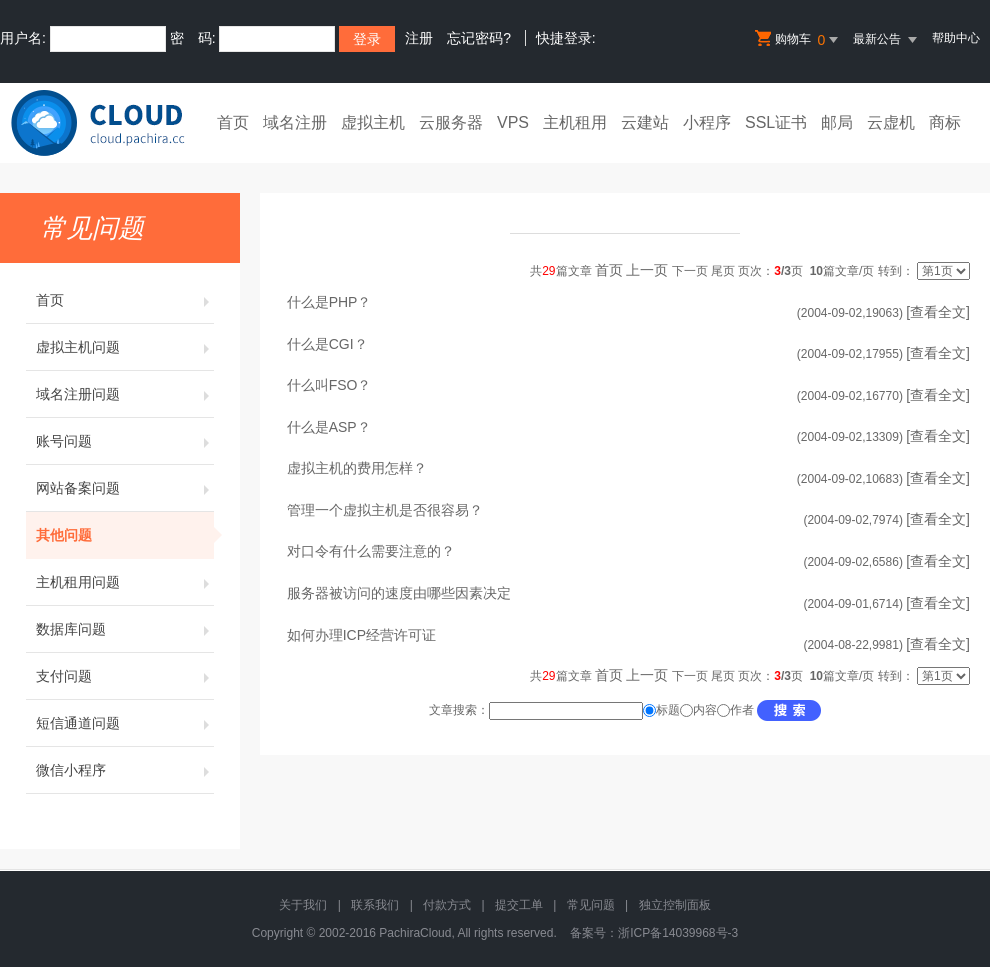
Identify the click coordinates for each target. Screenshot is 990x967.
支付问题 (125, 676)
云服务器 (451, 122)
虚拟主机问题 (125, 347)
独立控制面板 (675, 905)
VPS (513, 122)
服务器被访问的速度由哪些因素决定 (399, 593)
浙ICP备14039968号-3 (678, 933)
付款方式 (447, 905)
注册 (419, 38)
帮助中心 (956, 38)
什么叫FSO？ (329, 385)
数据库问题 (125, 629)
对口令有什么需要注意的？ (371, 551)
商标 (945, 122)
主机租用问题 (125, 582)
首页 (233, 122)
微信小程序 (125, 770)
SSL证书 (776, 122)
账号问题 (125, 441)
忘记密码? (479, 38)
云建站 (645, 122)
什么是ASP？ (329, 427)
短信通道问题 (125, 723)
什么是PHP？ (329, 302)
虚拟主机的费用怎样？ (357, 468)
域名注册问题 (125, 394)
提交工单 (519, 905)
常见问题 (591, 905)
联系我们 (375, 905)
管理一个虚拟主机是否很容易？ (385, 510)
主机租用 (575, 122)
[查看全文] (938, 312)
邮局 (837, 122)
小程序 (707, 122)
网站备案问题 (125, 488)
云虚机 (891, 122)
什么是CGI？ (327, 344)
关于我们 (303, 905)
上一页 (647, 270)
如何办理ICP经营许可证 (361, 635)
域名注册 (295, 122)
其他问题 (125, 535)
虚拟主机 (373, 122)
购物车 (798, 40)
